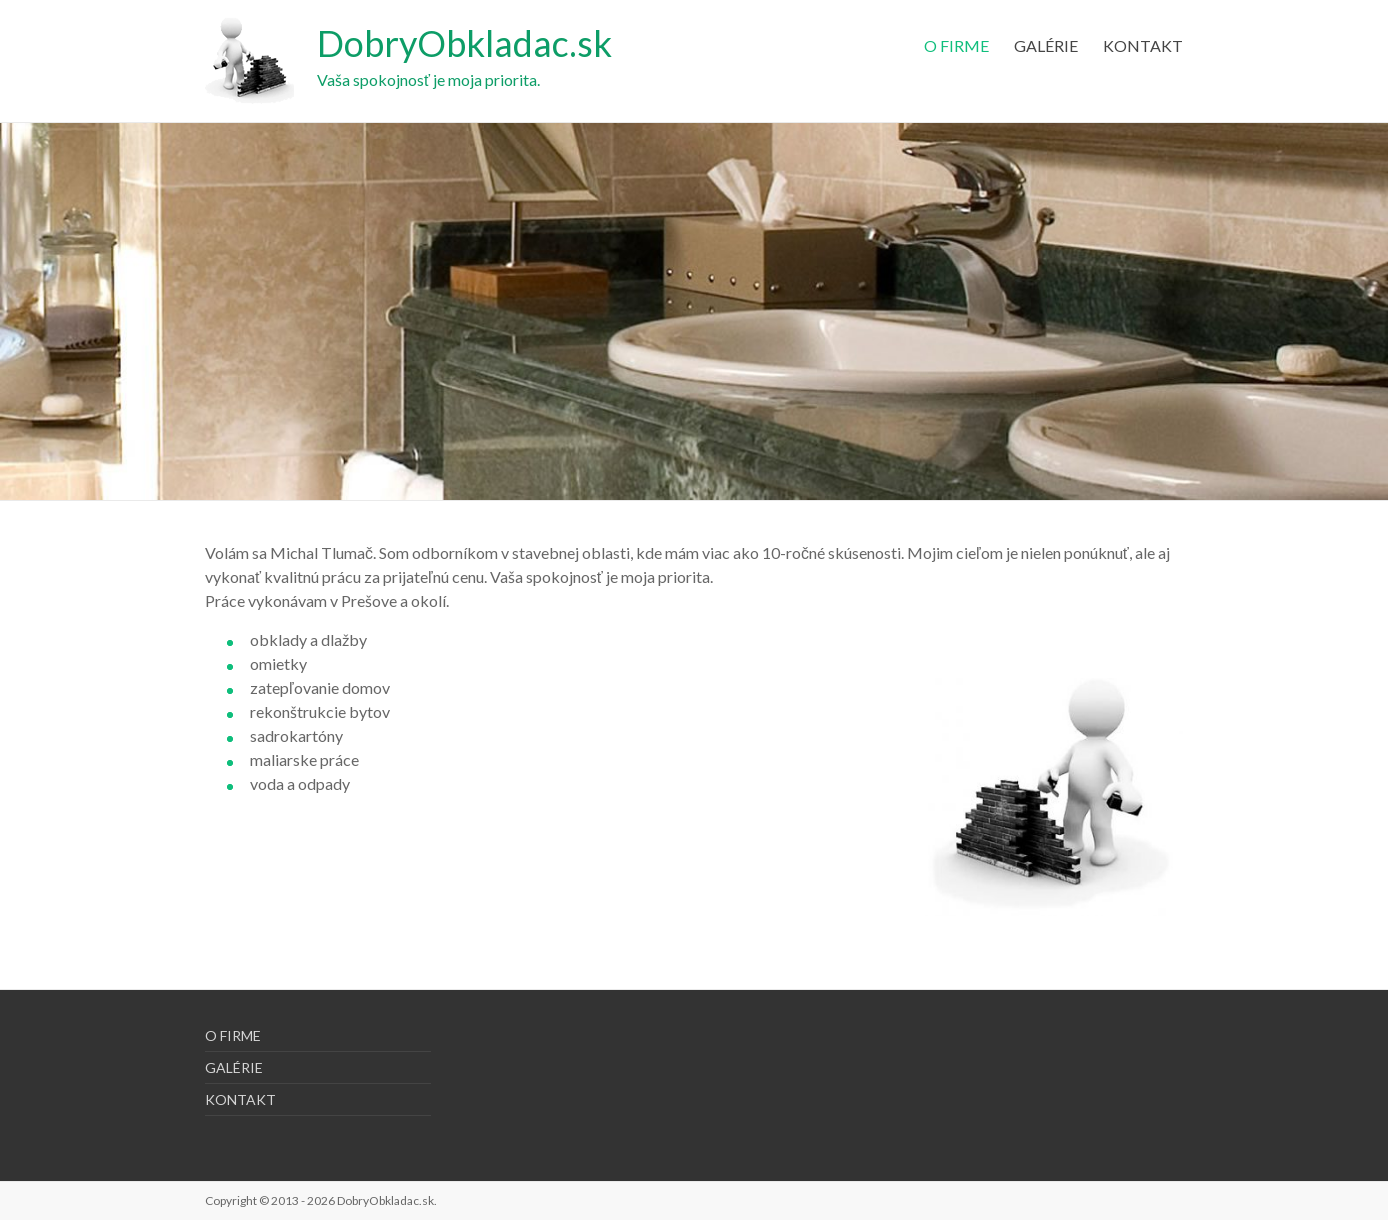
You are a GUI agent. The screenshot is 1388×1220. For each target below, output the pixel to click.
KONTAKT (1143, 45)
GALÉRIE (1046, 45)
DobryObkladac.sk (464, 43)
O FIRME (956, 45)
